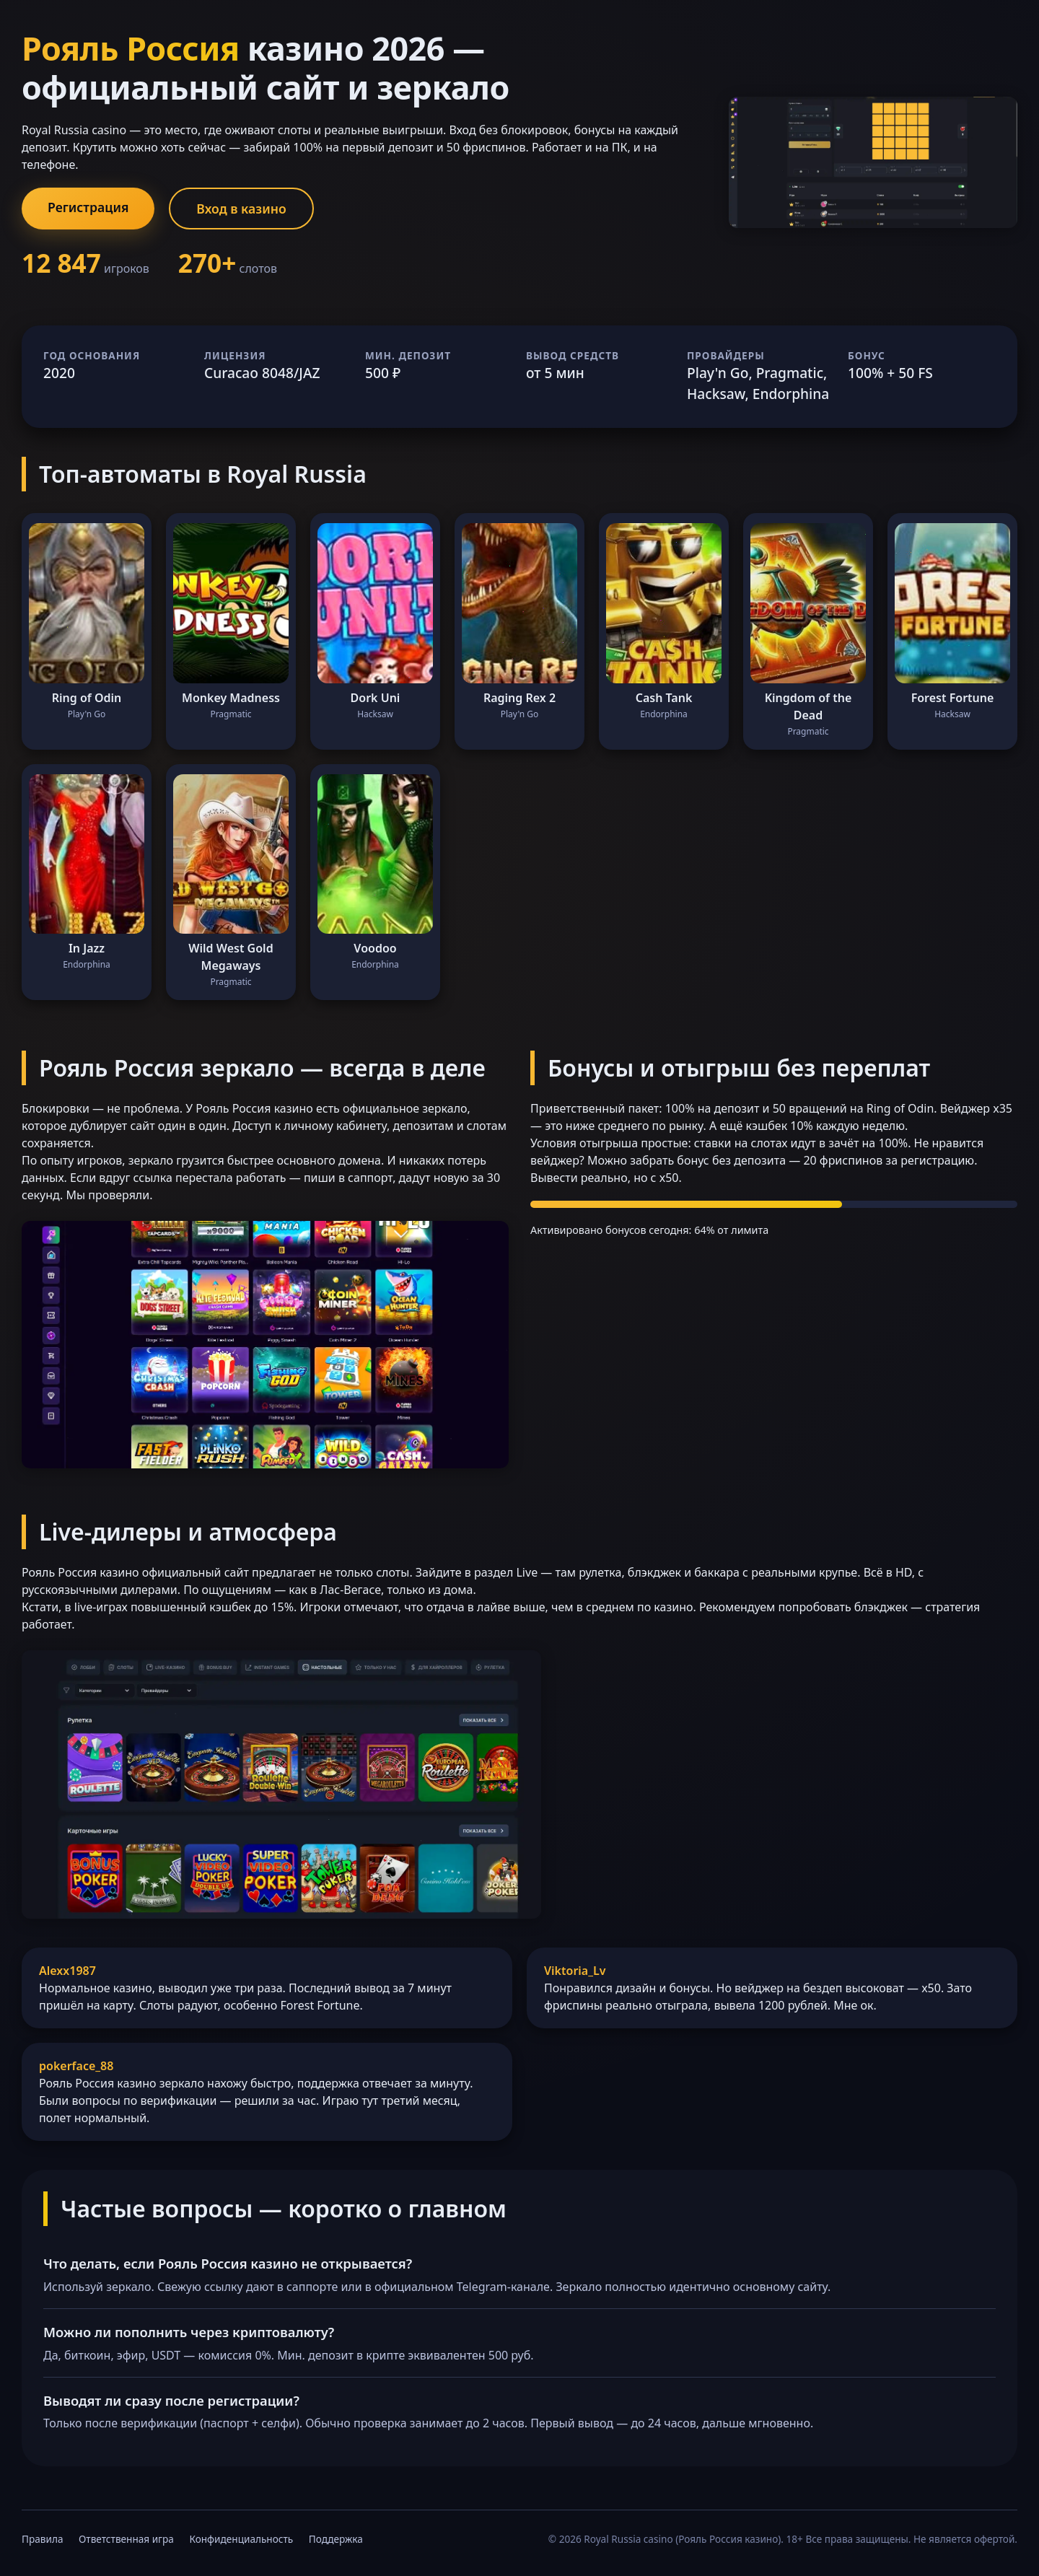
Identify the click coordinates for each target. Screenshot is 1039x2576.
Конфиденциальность (241, 2539)
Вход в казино (241, 208)
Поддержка (336, 2539)
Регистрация (88, 207)
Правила (42, 2539)
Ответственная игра (126, 2539)
